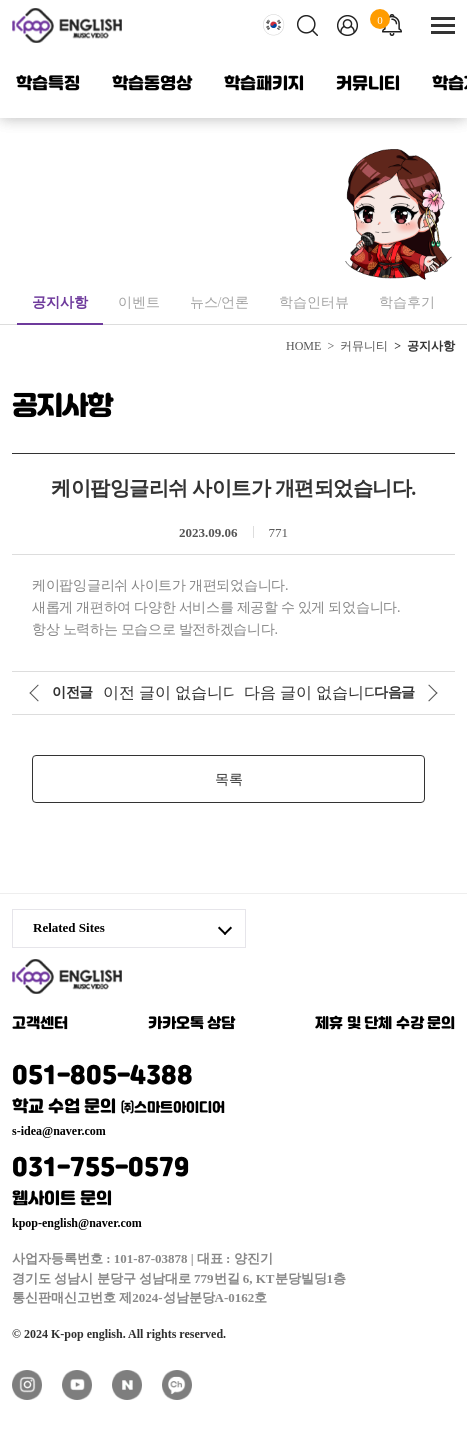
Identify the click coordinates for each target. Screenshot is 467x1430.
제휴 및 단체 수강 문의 (385, 1024)
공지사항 (60, 302)
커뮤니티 (368, 84)
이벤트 (139, 302)
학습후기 (407, 302)
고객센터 (40, 1024)
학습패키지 (264, 84)
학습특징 (48, 84)
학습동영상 (152, 84)
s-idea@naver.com (59, 1131)
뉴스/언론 (220, 302)
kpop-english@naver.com (77, 1223)
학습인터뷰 (314, 302)
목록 (229, 779)
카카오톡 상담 (192, 1024)
